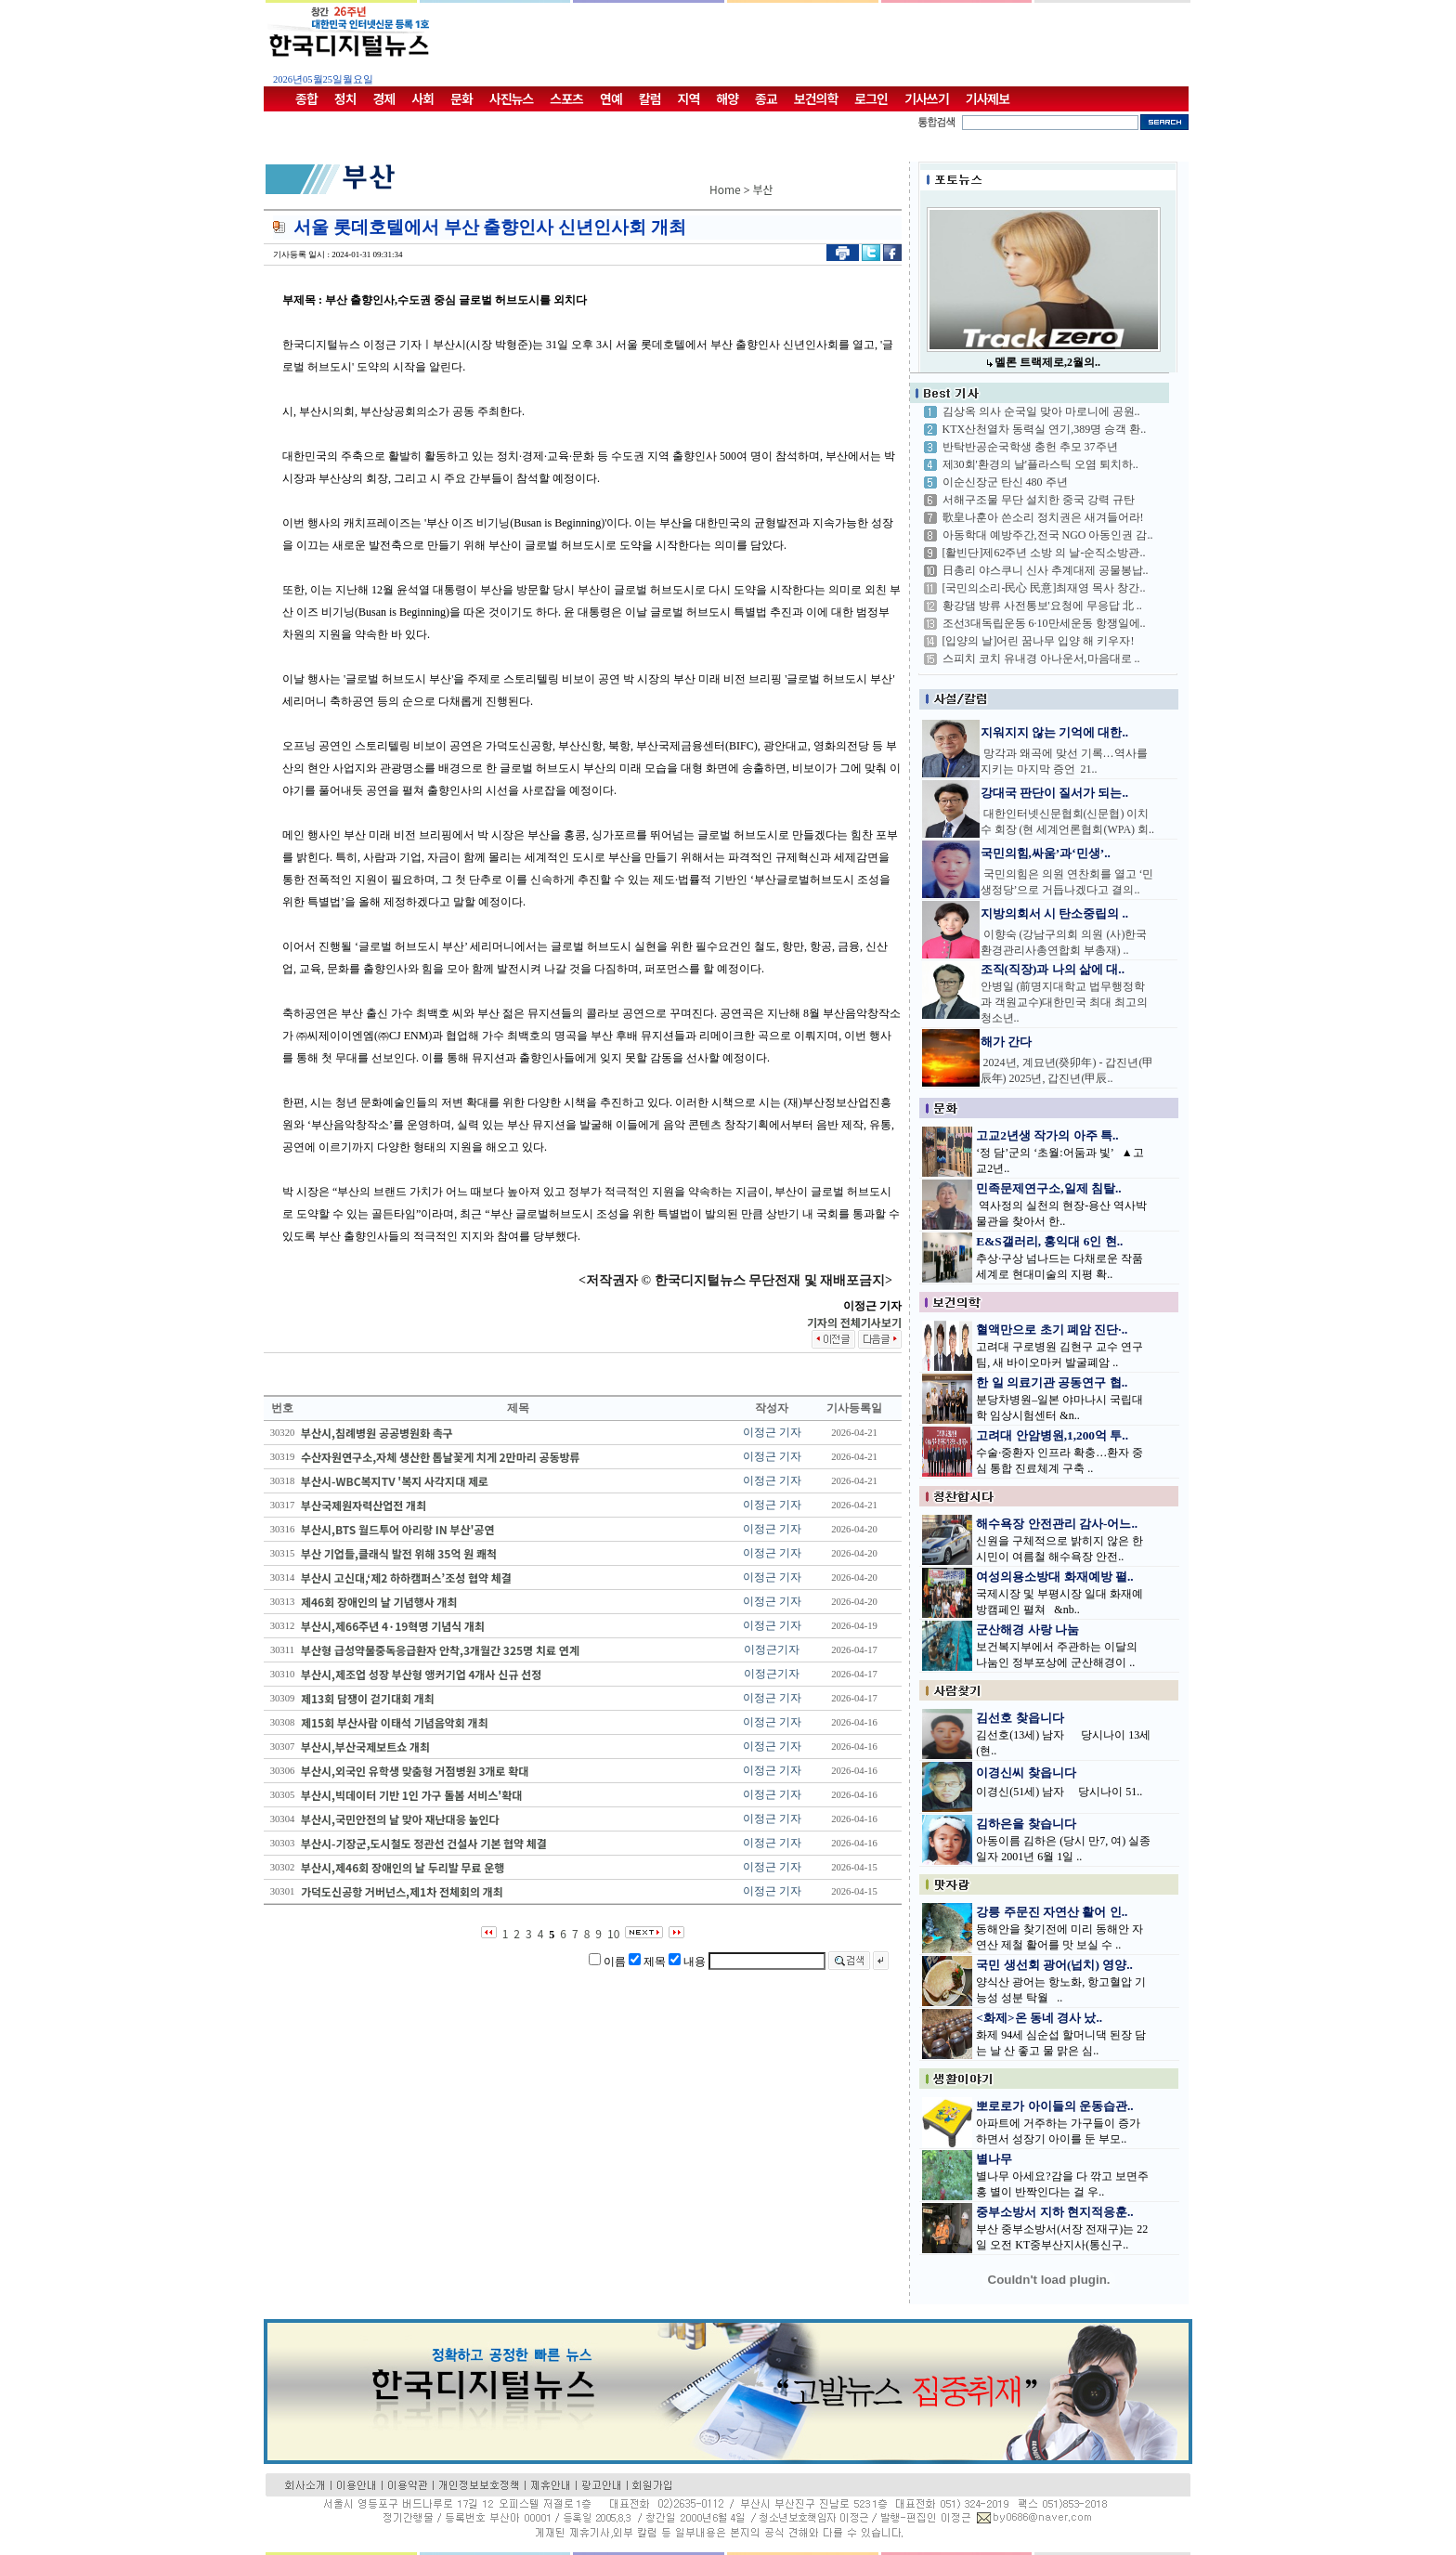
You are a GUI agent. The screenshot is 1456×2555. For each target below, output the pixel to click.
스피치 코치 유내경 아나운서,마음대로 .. (1041, 658)
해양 (727, 98)
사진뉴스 (511, 98)
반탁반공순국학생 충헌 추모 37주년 (1030, 446)
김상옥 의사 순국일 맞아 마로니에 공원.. (1041, 411)
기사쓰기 (926, 98)
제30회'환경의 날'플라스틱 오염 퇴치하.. (1040, 464)
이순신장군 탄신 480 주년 (1005, 482)
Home (725, 189)
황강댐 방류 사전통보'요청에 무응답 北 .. (1042, 605)
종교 (766, 98)
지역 (689, 98)
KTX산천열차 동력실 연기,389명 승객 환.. (1044, 429)
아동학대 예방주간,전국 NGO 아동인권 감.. (1047, 534)
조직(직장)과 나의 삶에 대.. (1053, 969)
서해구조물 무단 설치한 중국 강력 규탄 (1038, 499)
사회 (422, 98)
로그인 (871, 98)
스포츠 (566, 98)
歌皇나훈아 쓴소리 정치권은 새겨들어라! (1043, 517)
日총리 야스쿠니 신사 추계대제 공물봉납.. (1045, 570)
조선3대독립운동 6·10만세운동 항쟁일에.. (1044, 623)
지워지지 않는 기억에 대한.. (1055, 732)
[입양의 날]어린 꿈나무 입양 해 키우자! (1038, 640)
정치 (345, 98)
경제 (384, 98)
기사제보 (988, 98)
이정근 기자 (772, 1432)
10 (613, 1933)
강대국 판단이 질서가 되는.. (1055, 793)
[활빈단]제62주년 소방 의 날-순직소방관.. (1044, 552)
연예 (611, 98)
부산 (763, 189)
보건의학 (816, 98)
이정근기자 (772, 1649)
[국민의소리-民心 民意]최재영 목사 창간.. (1044, 587)
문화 (461, 98)
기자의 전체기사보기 (854, 1322)
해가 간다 (1006, 1042)
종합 (306, 98)
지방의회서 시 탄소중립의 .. (1055, 913)
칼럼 (650, 98)
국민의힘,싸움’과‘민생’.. (1046, 853)
